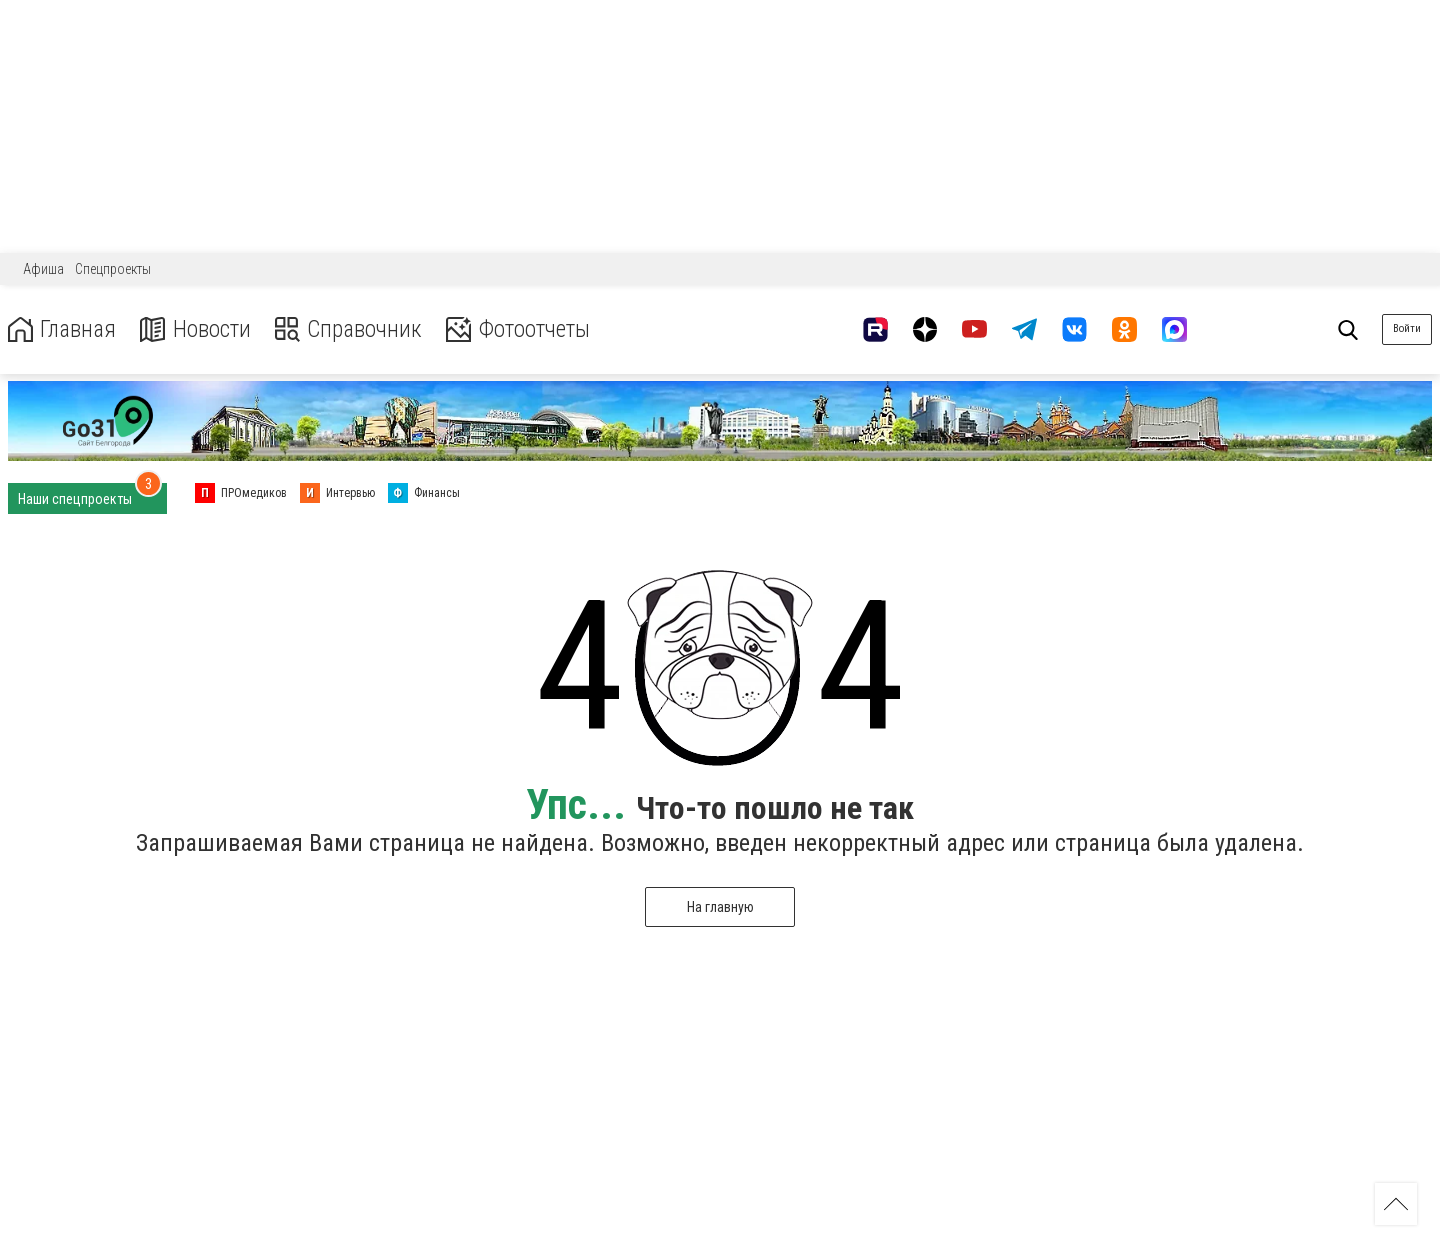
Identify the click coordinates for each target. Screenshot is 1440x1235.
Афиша (43, 269)
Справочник (353, 329)
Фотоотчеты (528, 329)
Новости (198, 329)
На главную (720, 907)
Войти (1407, 328)
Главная (63, 329)
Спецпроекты (113, 269)
